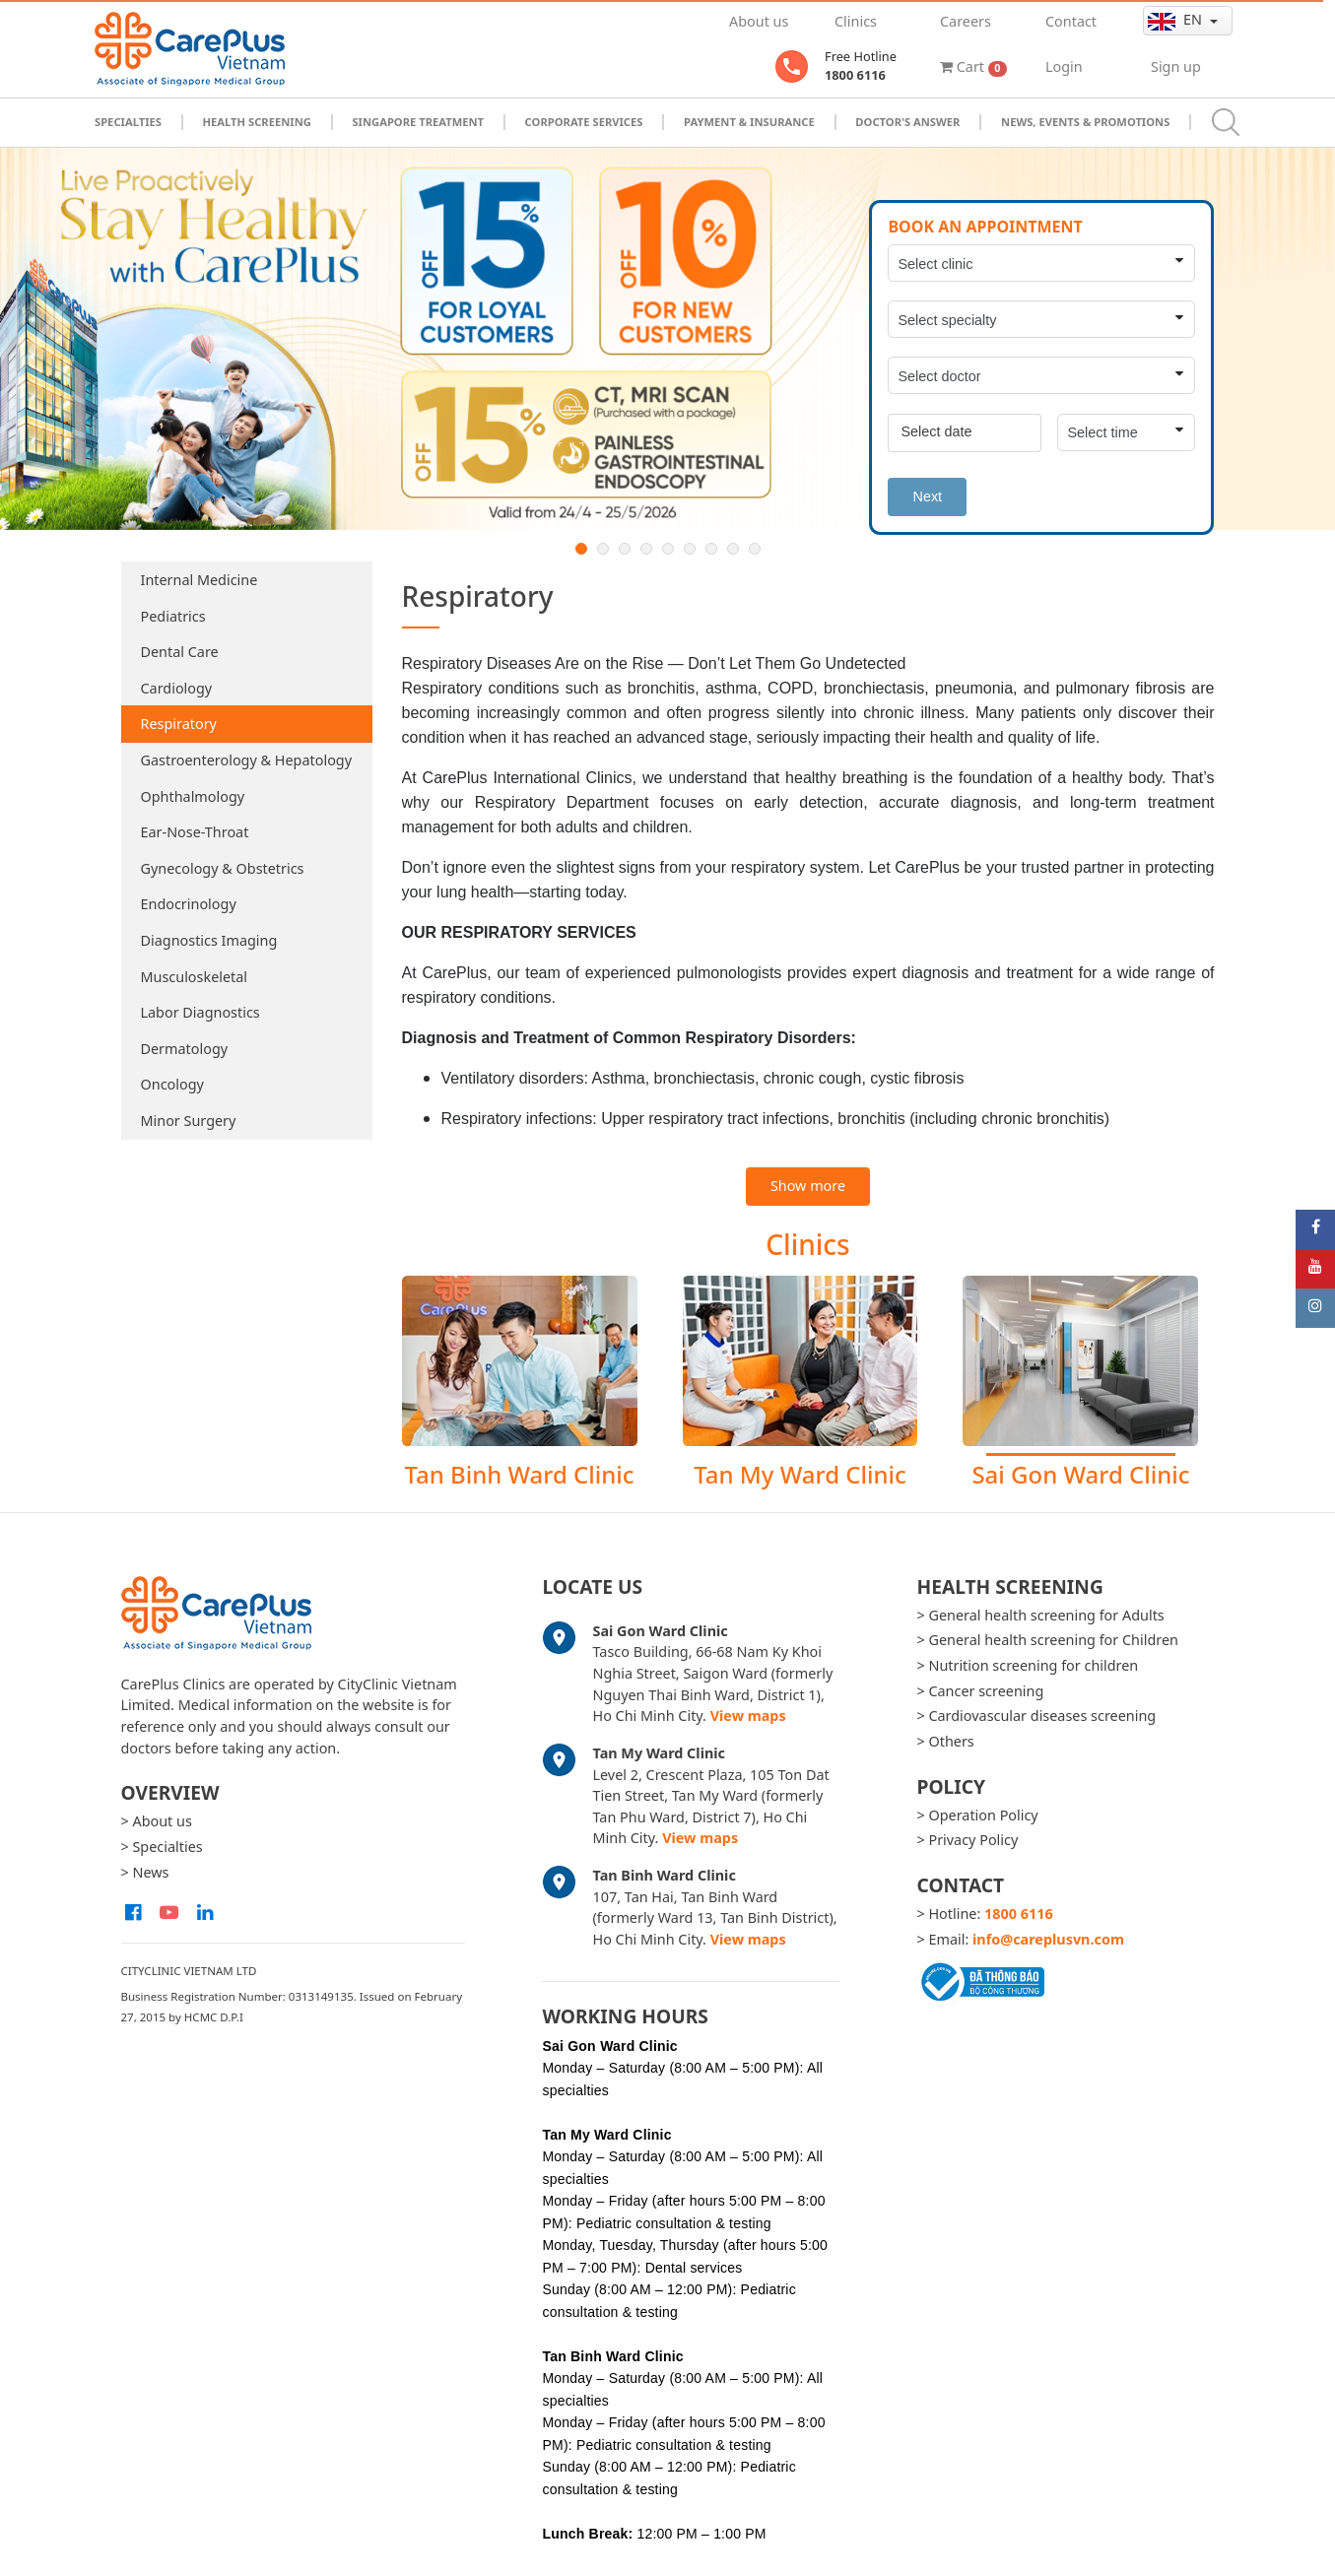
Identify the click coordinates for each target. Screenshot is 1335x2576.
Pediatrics (173, 616)
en (1177, 20)
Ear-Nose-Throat (195, 832)
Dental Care (180, 651)
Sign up (1176, 66)
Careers (965, 21)
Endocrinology (188, 903)
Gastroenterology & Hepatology (247, 760)
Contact (1071, 21)
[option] (667, 339)
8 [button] (733, 549)
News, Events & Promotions (1085, 121)
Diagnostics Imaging (209, 940)
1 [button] (581, 549)
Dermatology (185, 1048)
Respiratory (179, 723)
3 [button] (625, 549)
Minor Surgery (188, 1120)
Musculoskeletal (194, 976)
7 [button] (711, 549)
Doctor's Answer (907, 121)
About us (758, 21)
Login (1064, 66)
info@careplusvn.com (1048, 1939)
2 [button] (603, 549)
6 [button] (690, 549)
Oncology (172, 1084)
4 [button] (646, 549)
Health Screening (256, 121)
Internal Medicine (199, 579)
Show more (807, 1185)
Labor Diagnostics (200, 1012)
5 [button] (668, 549)
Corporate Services (584, 121)
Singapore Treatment (418, 121)
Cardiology (177, 688)
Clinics (855, 21)
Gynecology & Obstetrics (222, 868)
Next (927, 496)
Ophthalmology (193, 796)
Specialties (128, 121)
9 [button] (755, 549)
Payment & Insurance (749, 121)
